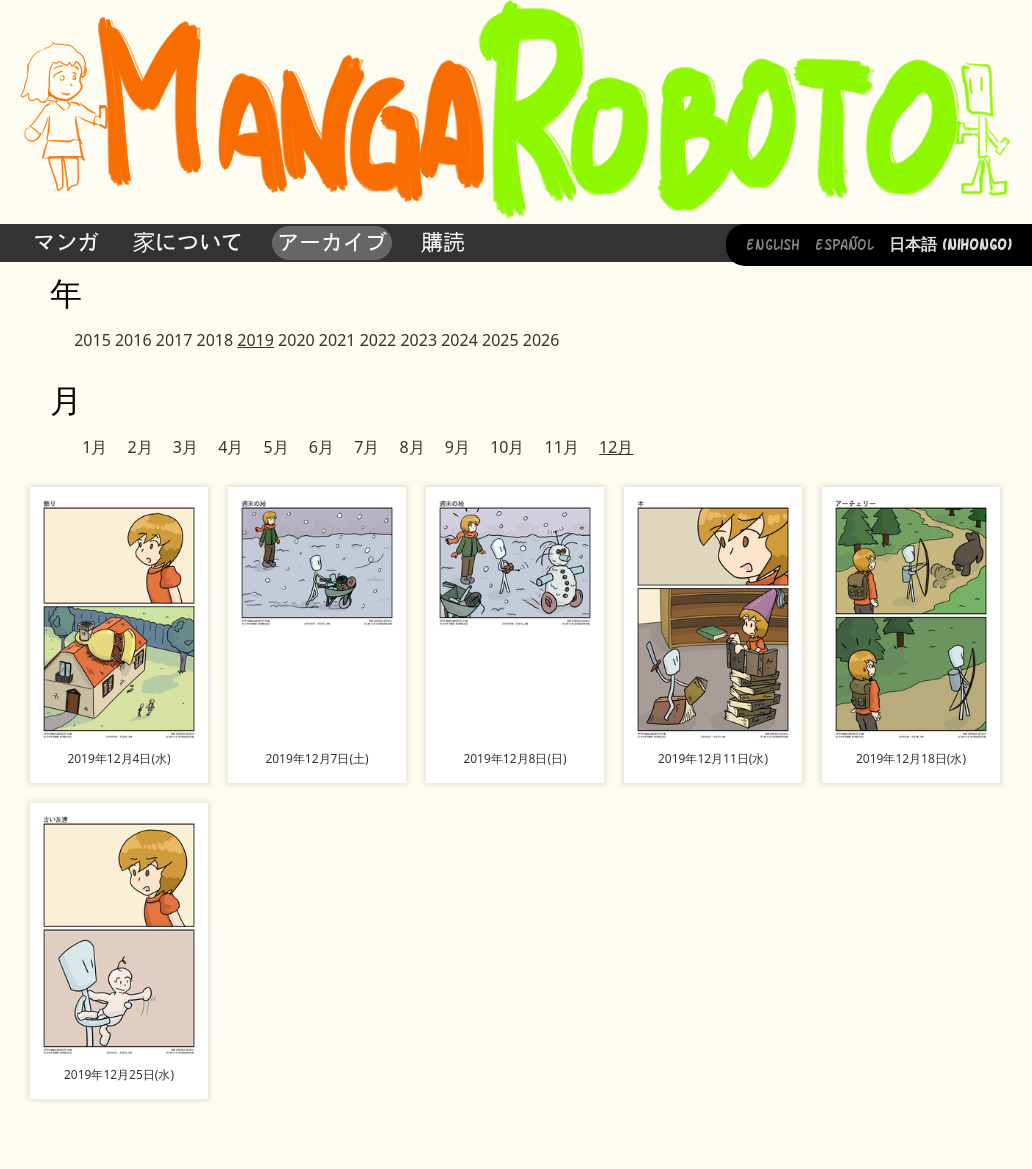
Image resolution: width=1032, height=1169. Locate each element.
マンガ (66, 242)
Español (844, 243)
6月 (321, 447)
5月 (275, 447)
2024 (459, 340)
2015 (92, 340)
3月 (185, 447)
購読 (443, 242)
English (773, 243)
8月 (411, 447)
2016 (133, 340)
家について (188, 242)
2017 (174, 340)
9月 (457, 447)
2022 (378, 340)
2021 (337, 340)
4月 (230, 447)
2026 (541, 340)
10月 (507, 447)
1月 (94, 447)
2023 (418, 340)
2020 (296, 340)
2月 (140, 447)
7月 (366, 447)
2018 (215, 340)
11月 (562, 447)
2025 (500, 340)
